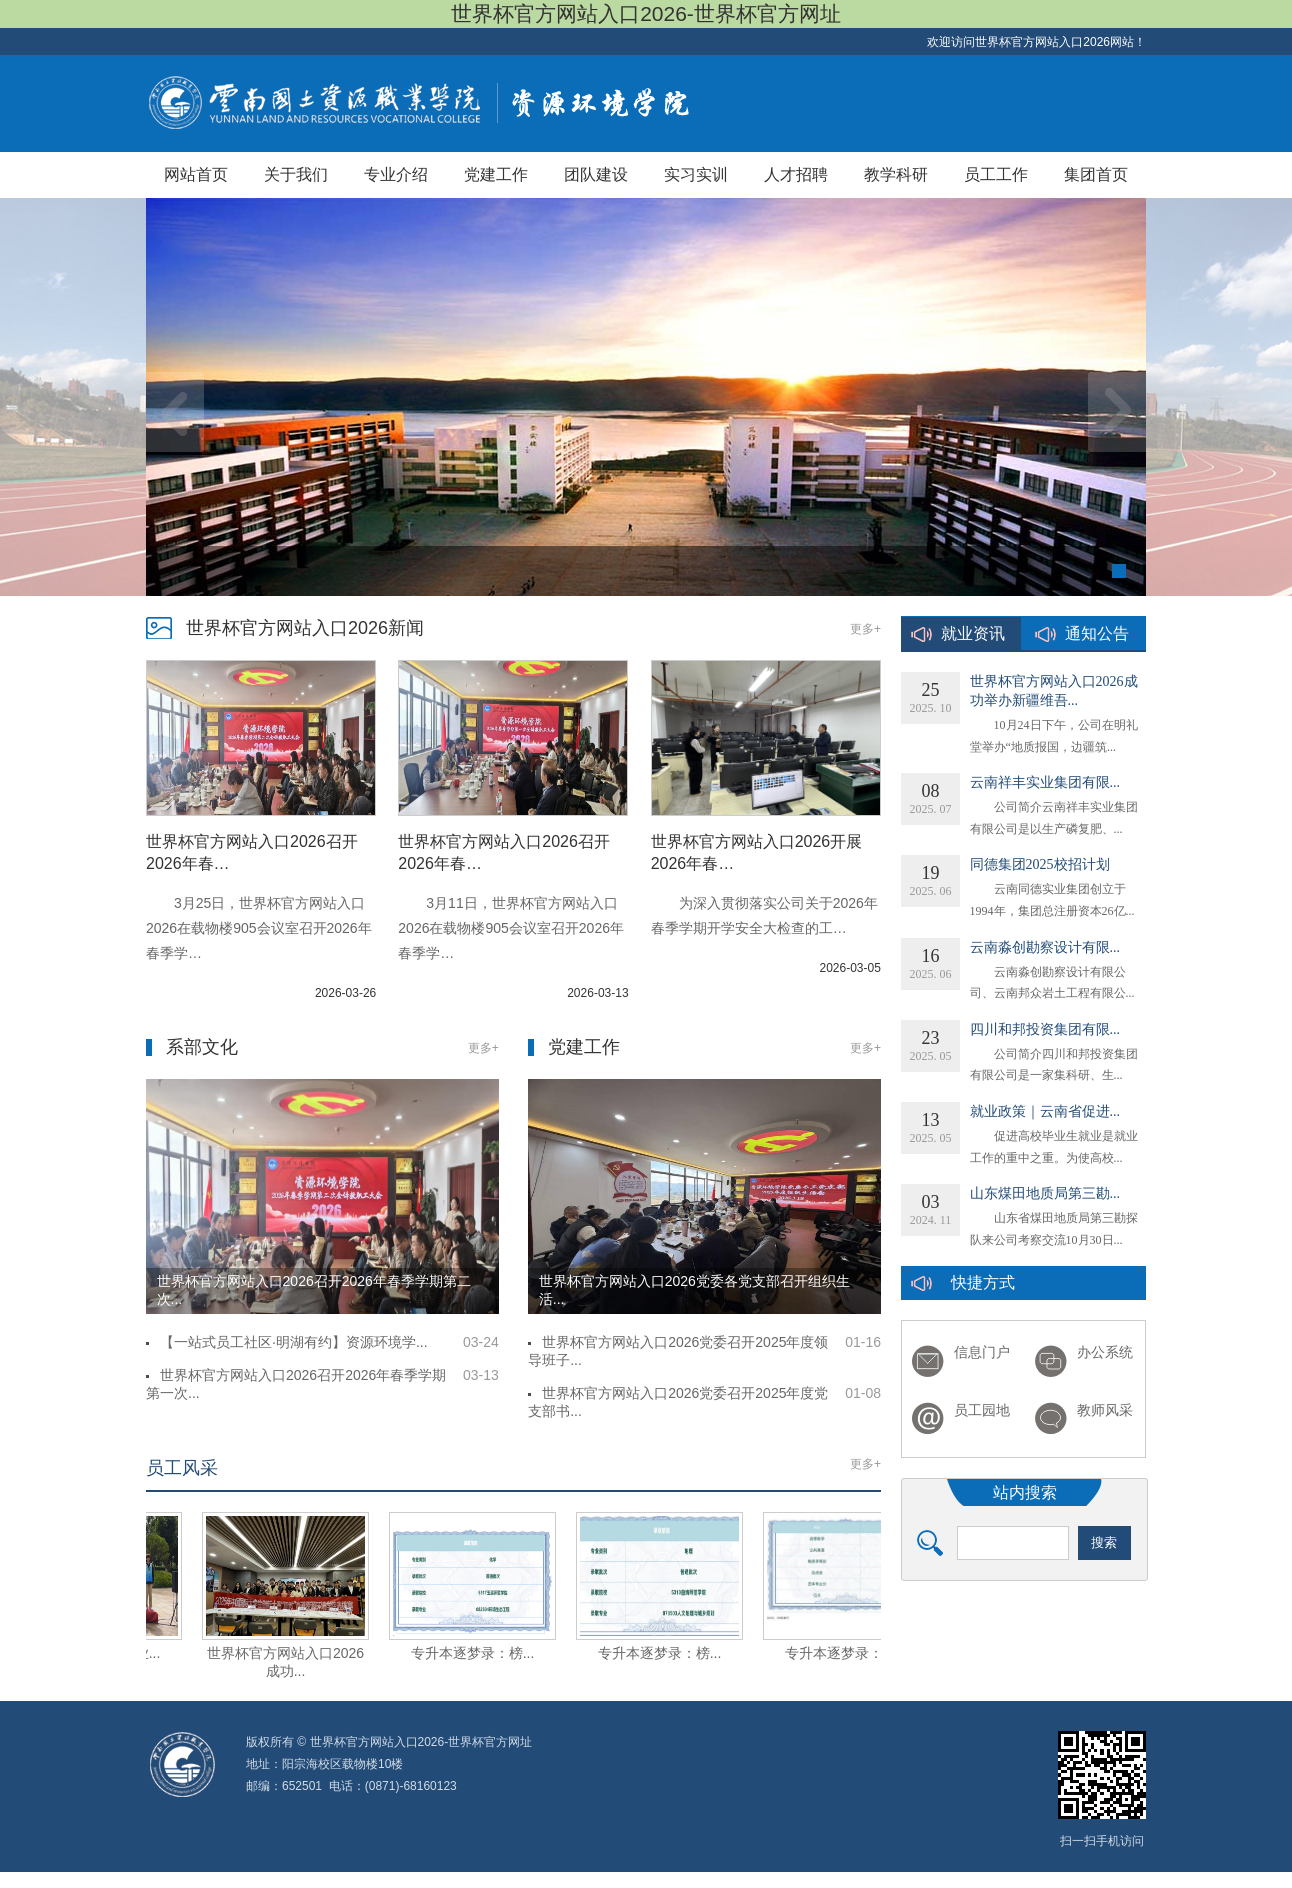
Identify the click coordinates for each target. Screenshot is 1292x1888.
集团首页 (1096, 174)
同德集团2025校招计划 (1040, 864)
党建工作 (496, 174)
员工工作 (996, 174)
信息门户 (982, 1352)
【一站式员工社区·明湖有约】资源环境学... (294, 1342)
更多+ (865, 629)
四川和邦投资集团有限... (1045, 1029)
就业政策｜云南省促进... (1045, 1111)
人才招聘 (796, 174)
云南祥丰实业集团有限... (1045, 782)
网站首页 (196, 174)
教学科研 (896, 174)
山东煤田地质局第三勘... (1045, 1193)
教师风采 (1105, 1410)
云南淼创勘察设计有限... (1045, 947)
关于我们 (296, 174)
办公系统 (1105, 1352)
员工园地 (982, 1410)
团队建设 (596, 174)
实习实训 (696, 174)
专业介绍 (396, 174)
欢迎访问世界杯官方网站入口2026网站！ (1036, 42)
